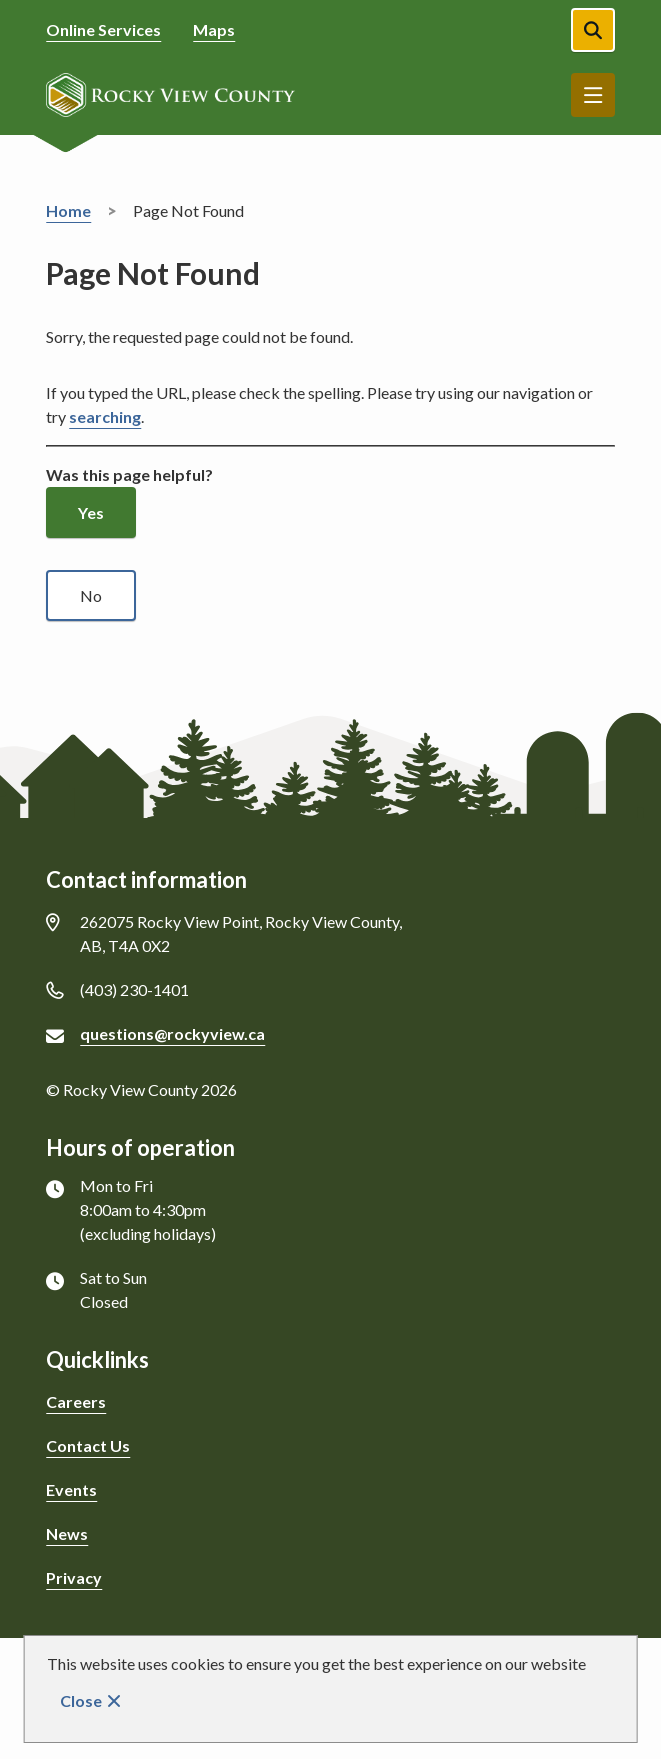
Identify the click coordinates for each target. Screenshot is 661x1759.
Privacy (74, 1577)
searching (105, 416)
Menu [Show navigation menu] (593, 95)
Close (81, 1700)
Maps (214, 29)
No (91, 595)
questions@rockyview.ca (172, 1033)
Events (71, 1489)
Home (68, 210)
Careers (76, 1401)
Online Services (103, 29)
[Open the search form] (593, 30)
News (67, 1533)
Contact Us (88, 1445)
